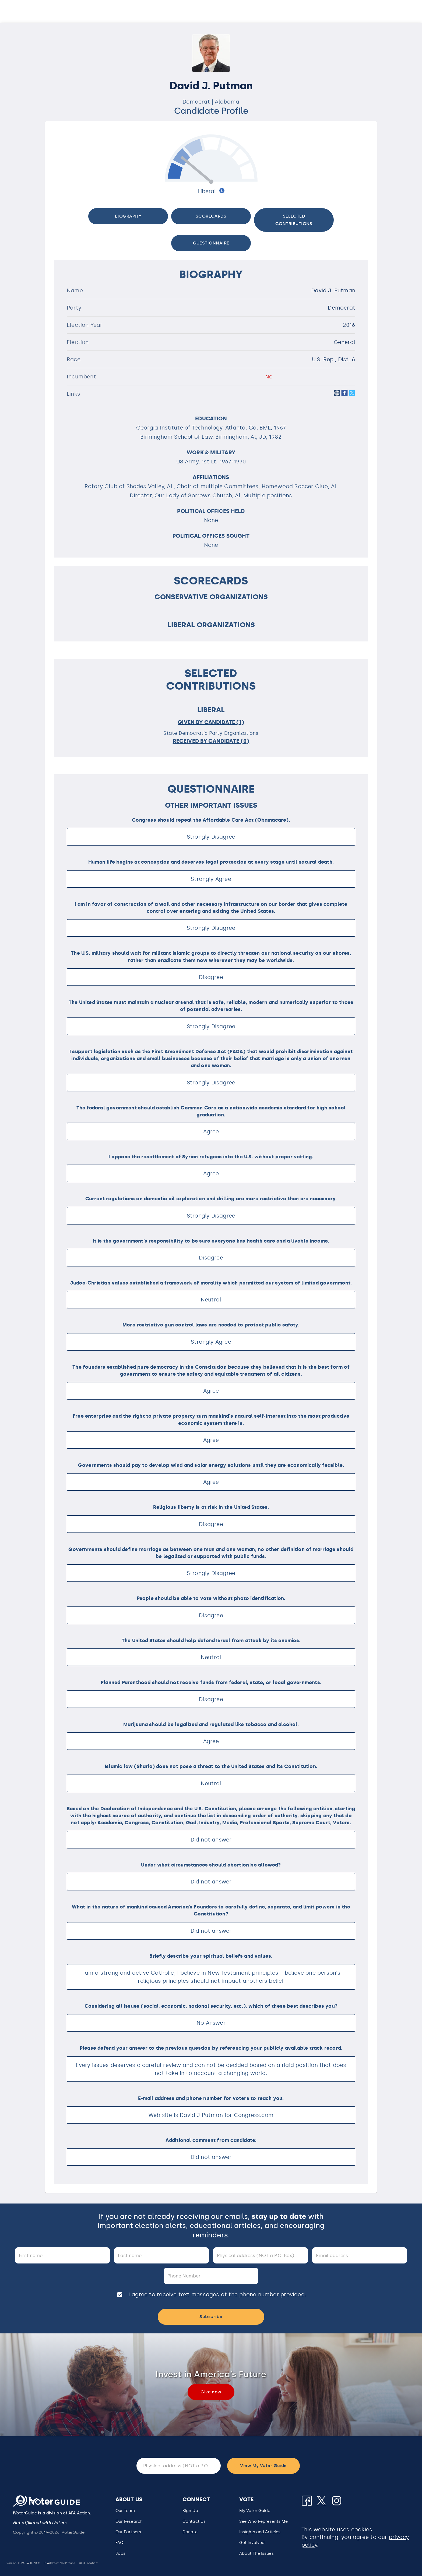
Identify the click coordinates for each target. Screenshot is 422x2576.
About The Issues (256, 2553)
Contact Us (194, 2521)
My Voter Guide (254, 2510)
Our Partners (128, 2531)
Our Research (129, 2521)
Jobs (120, 2553)
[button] (263, 2521)
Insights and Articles (259, 2531)
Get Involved (252, 2542)
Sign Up (190, 2510)
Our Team (125, 2510)
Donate (190, 2531)
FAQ (119, 2542)
